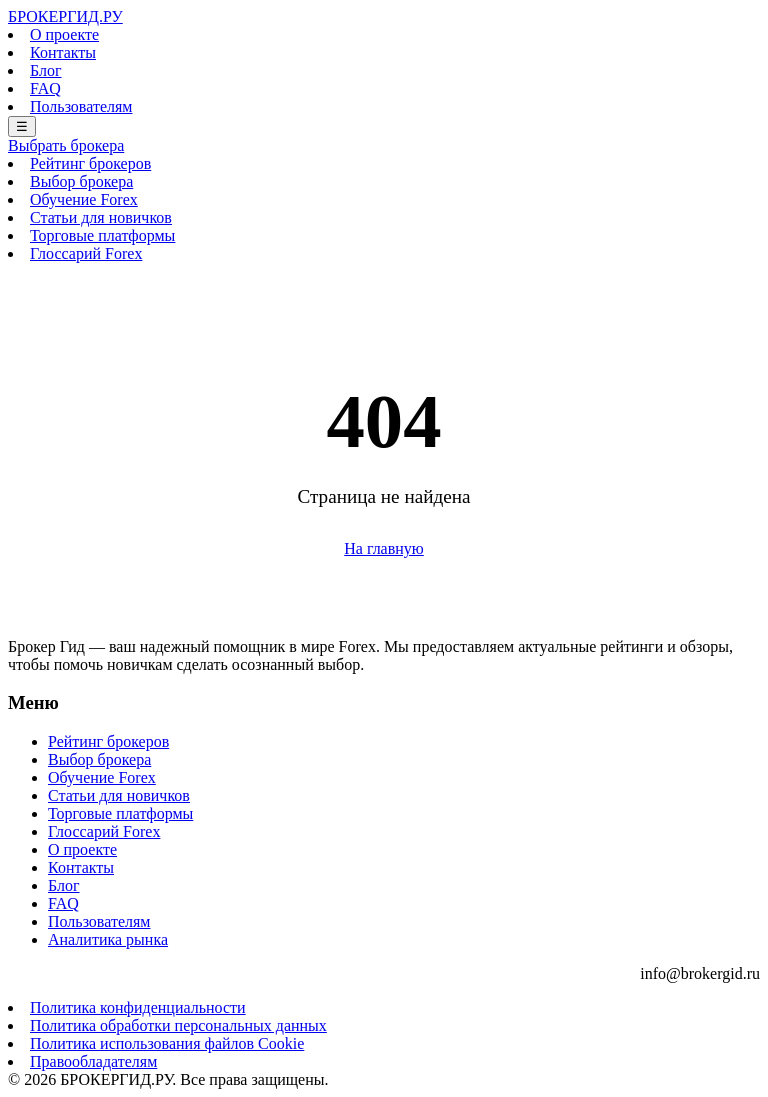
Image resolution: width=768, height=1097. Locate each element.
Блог (46, 70)
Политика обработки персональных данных (178, 1025)
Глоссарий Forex (86, 253)
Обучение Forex (84, 199)
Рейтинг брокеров (90, 163)
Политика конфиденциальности (138, 1007)
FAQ (45, 88)
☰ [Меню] (22, 126)
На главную (384, 548)
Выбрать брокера (66, 145)
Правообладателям (93, 1061)
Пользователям (81, 106)
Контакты (63, 52)
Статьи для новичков (101, 217)
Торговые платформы (102, 235)
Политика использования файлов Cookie (167, 1043)
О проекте (64, 34)
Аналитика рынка (108, 939)
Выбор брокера (81, 181)
